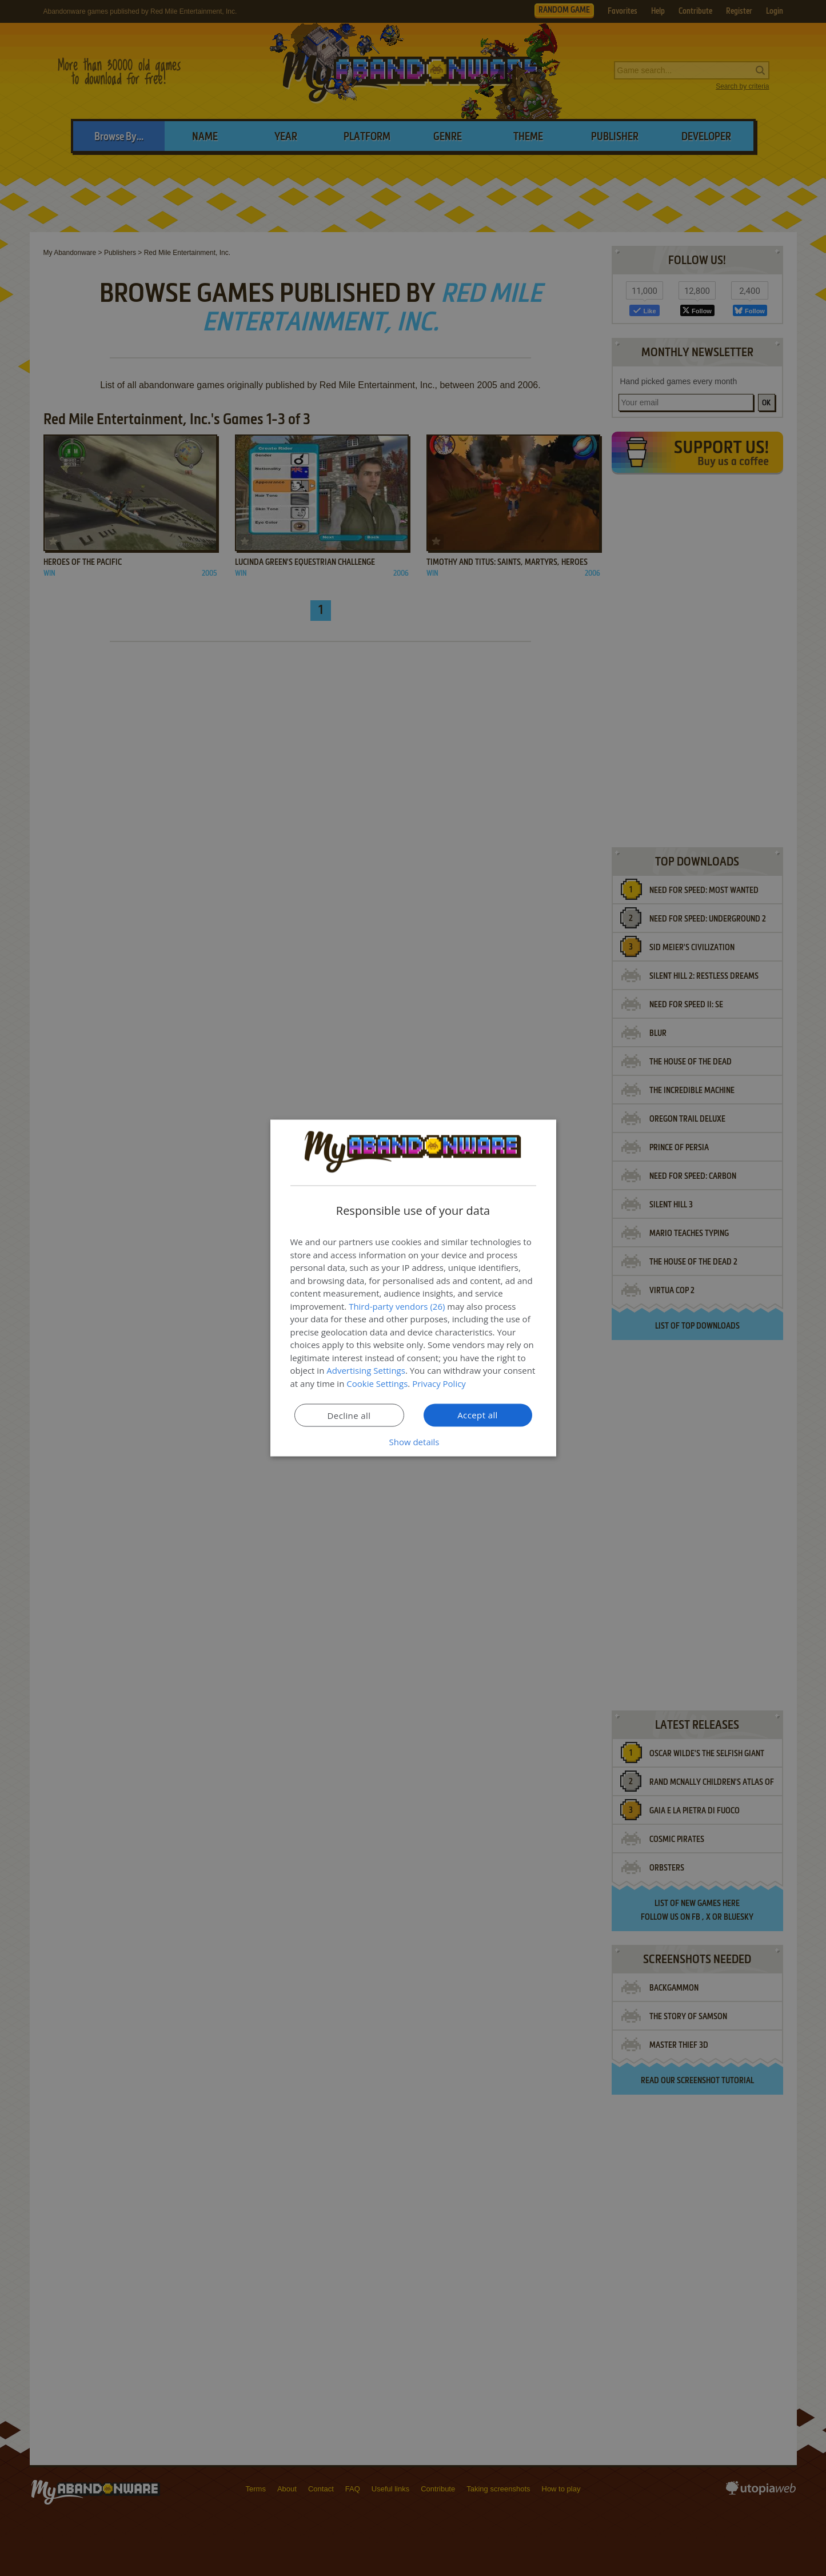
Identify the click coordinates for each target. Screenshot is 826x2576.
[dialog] (413, 1288)
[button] (413, 1441)
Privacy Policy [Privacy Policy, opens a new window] (439, 1383)
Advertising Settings (365, 1370)
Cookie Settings (377, 1383)
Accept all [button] (477, 1415)
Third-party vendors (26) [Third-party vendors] (397, 1305)
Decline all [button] (349, 1415)
